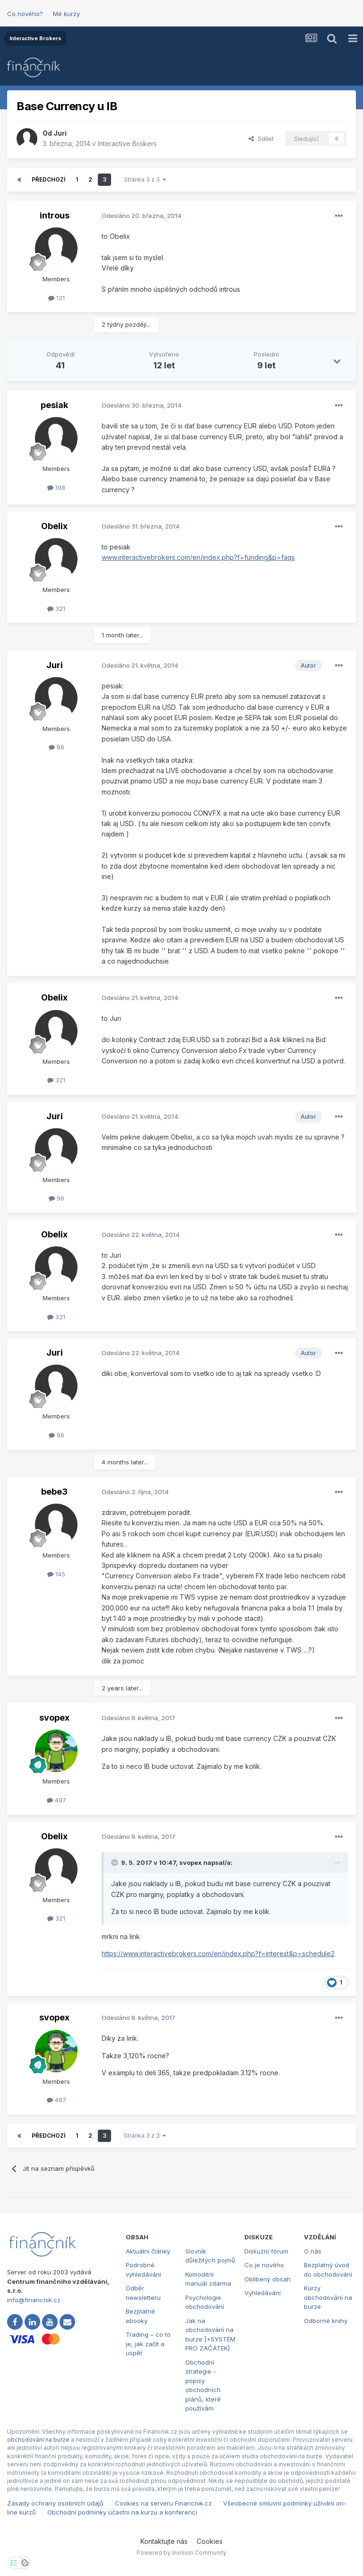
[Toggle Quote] (115, 1862)
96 (56, 747)
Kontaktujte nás (164, 2541)
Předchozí (48, 179)
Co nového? (25, 13)
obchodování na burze (38, 2439)
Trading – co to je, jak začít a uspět (148, 2344)
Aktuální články (148, 2251)
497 (56, 1800)
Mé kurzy (66, 13)
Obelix (54, 526)
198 (56, 487)
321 (56, 608)
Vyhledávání (262, 2293)
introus (54, 215)
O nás (312, 2251)
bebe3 (54, 1492)
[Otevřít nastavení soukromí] (13, 2562)
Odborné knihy (325, 2320)
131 (56, 298)
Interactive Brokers (127, 143)
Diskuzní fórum (266, 2251)
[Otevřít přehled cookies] (25, 2562)
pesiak (54, 405)
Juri (60, 133)
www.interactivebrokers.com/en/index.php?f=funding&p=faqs (198, 557)
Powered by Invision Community (181, 2552)
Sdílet (261, 138)
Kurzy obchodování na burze (328, 2297)
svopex (54, 1718)
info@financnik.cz (33, 2300)
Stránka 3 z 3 (145, 179)
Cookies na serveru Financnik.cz (163, 2503)
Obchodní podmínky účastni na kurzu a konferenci (122, 2512)
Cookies (210, 2541)
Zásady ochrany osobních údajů (55, 2503)
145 (56, 1574)
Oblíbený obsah (267, 2279)
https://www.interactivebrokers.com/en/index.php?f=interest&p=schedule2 (218, 1953)
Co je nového (264, 2265)
